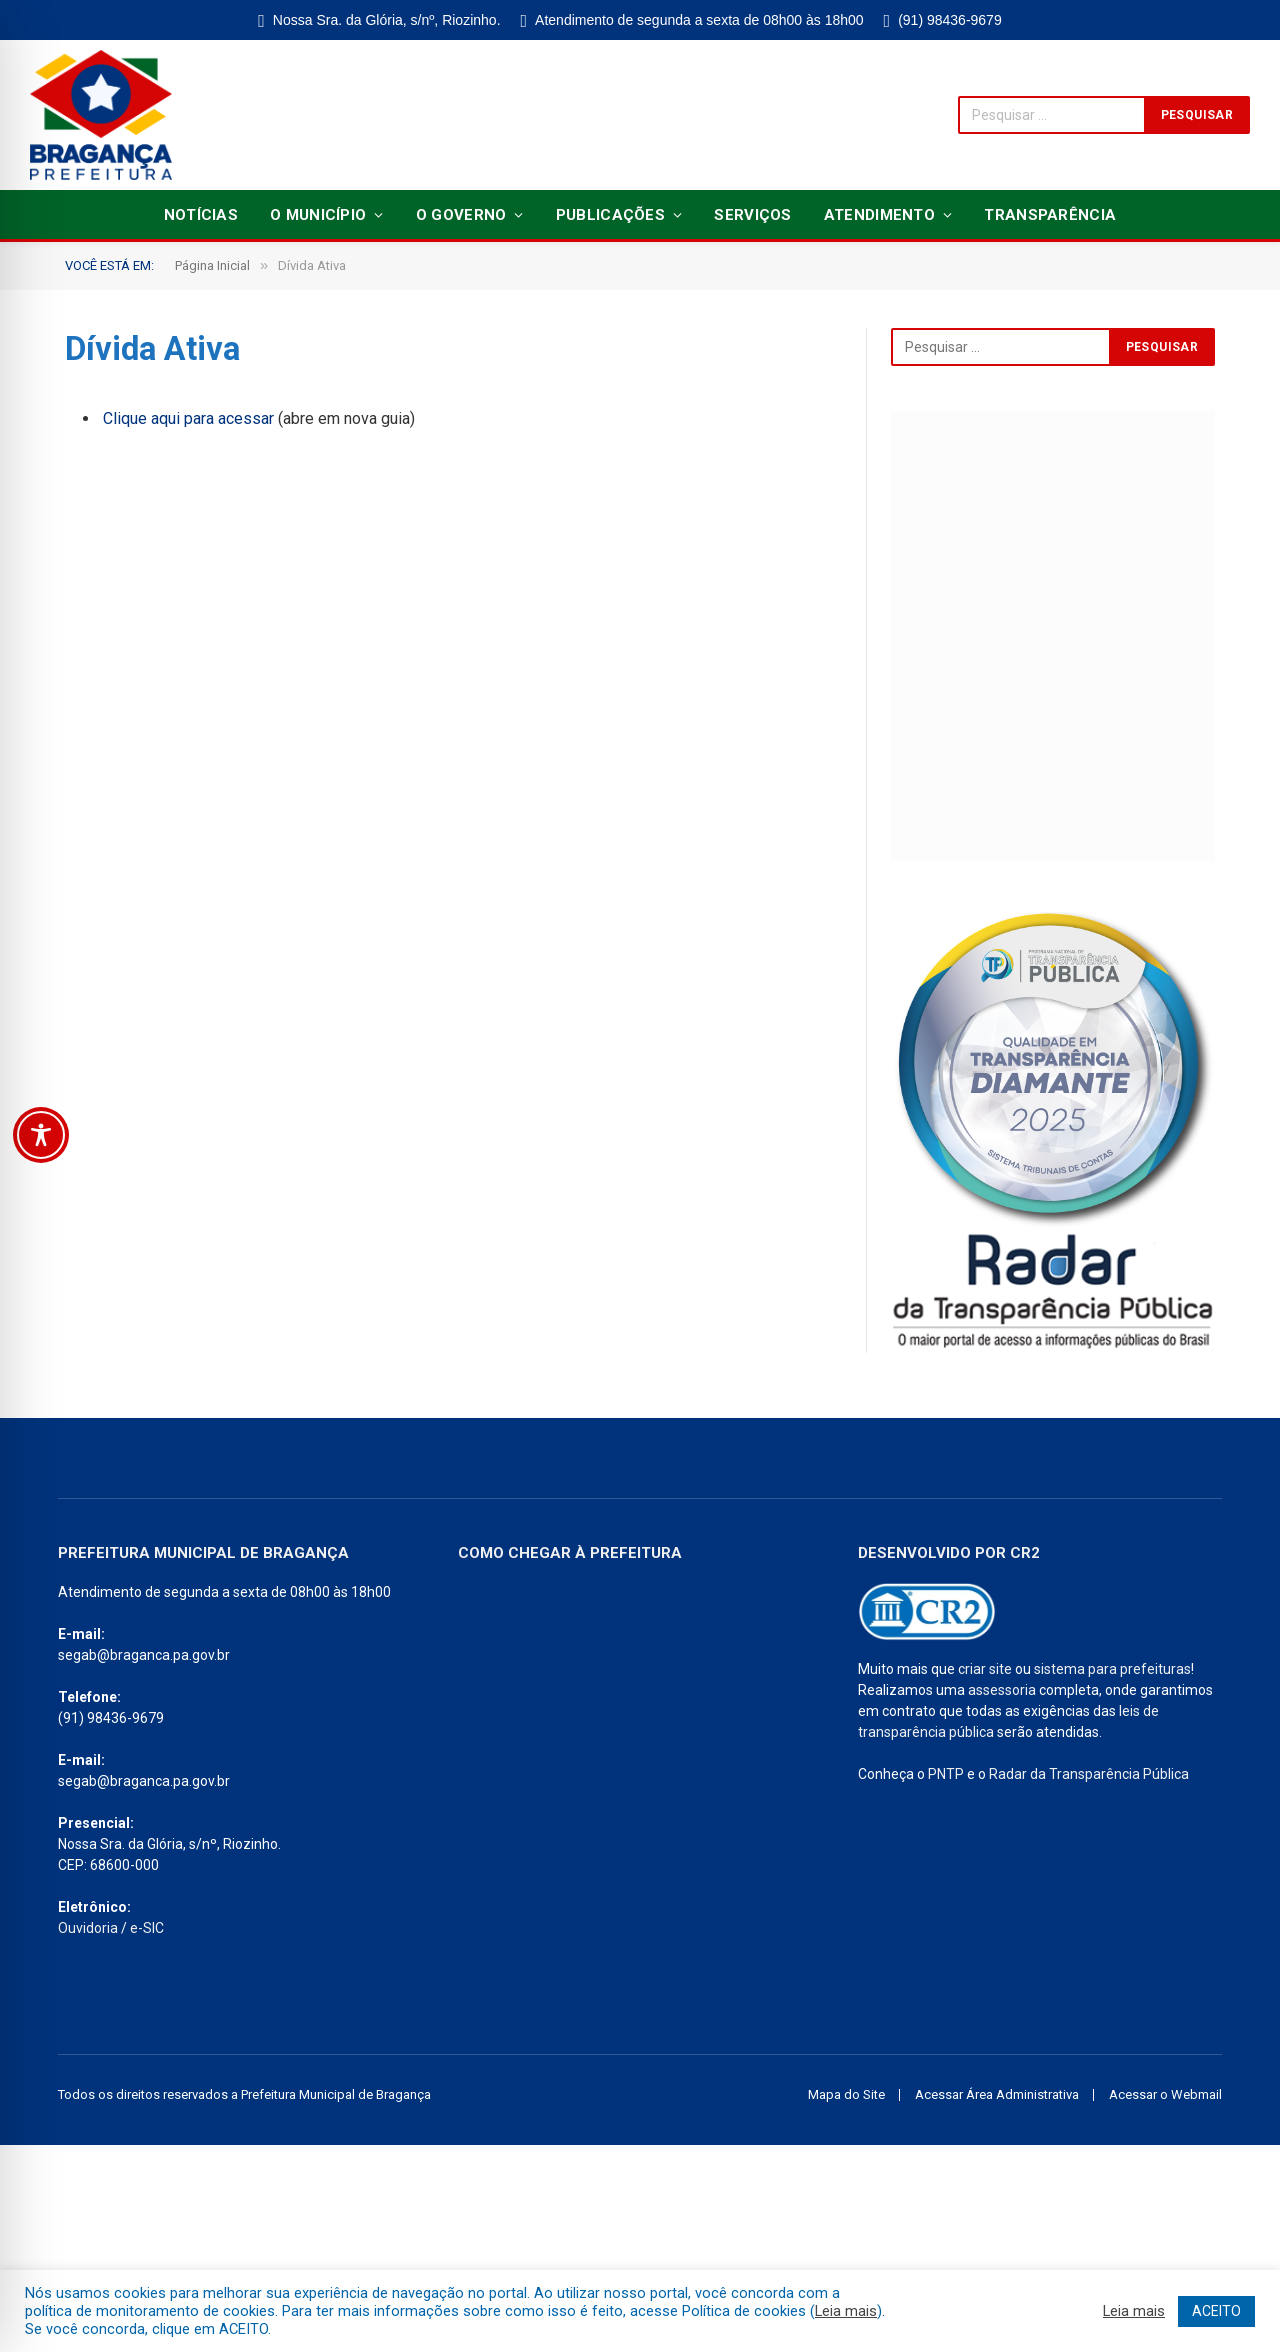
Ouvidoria (88, 1928)
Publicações (610, 215)
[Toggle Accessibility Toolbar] (41, 1135)
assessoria (1002, 1690)
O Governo (461, 215)
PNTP (946, 1774)
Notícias (201, 215)
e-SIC (147, 1928)
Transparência (1050, 215)
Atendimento (879, 215)
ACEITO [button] (1216, 2311)
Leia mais (846, 2311)
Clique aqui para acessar (188, 418)
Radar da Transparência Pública (1089, 1774)
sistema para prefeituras (1112, 1669)
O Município (318, 215)
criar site (985, 1669)
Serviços (752, 215)
